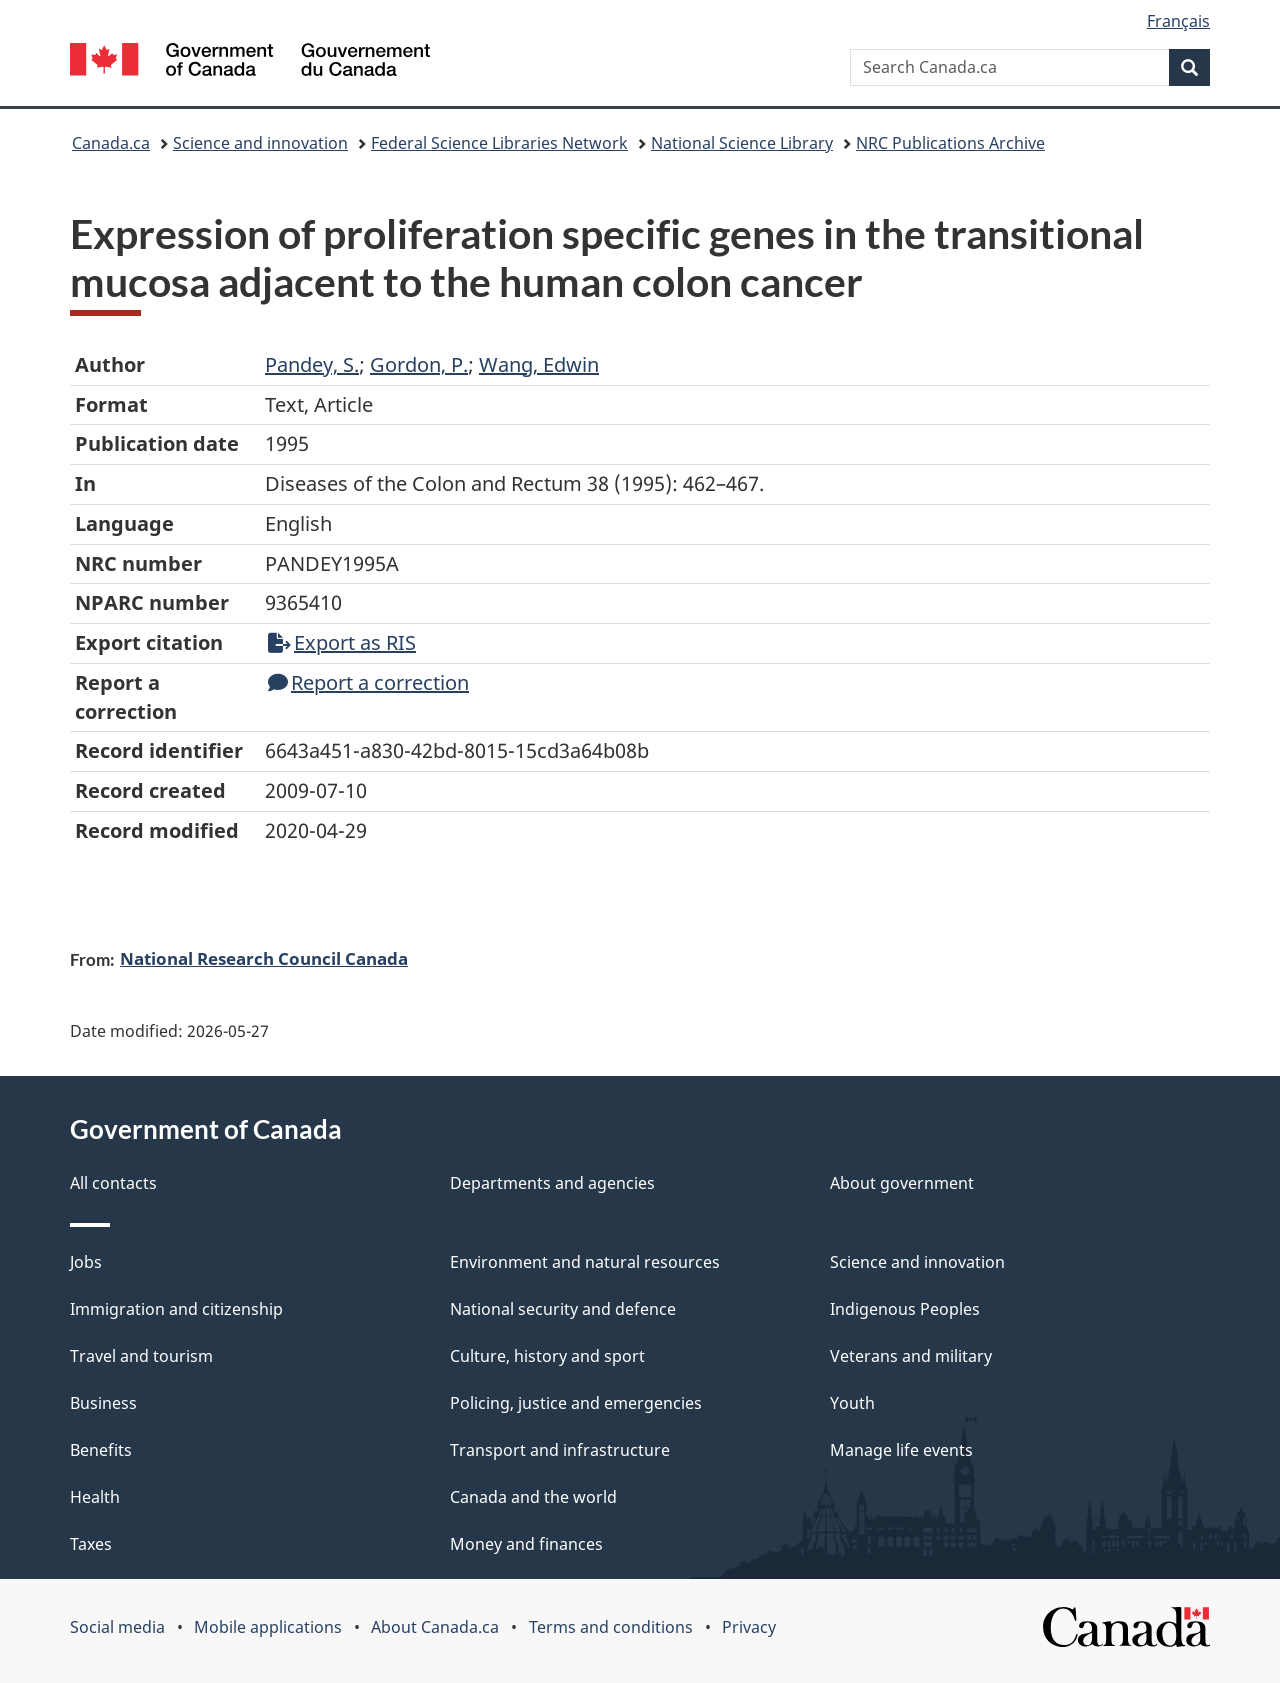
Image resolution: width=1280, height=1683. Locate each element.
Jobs (86, 1262)
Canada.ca (111, 143)
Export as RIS (342, 642)
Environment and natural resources (585, 1262)
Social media (117, 1627)
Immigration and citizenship (176, 1309)
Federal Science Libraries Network (499, 143)
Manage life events (901, 1450)
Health (95, 1497)
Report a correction (368, 682)
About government (902, 1183)
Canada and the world (533, 1497)
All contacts (113, 1183)
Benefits (101, 1450)
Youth (852, 1403)
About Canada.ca (435, 1627)
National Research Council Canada (264, 958)
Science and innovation (260, 143)
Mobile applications (268, 1627)
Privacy (749, 1627)
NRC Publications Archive (950, 143)
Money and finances (526, 1544)
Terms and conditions (611, 1627)
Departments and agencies (552, 1183)
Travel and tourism (141, 1356)
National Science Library (742, 143)
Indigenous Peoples (905, 1309)
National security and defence (563, 1309)
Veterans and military (911, 1356)
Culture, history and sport (547, 1356)
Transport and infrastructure (560, 1450)
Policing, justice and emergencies (576, 1403)
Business (103, 1403)
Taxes (91, 1544)
